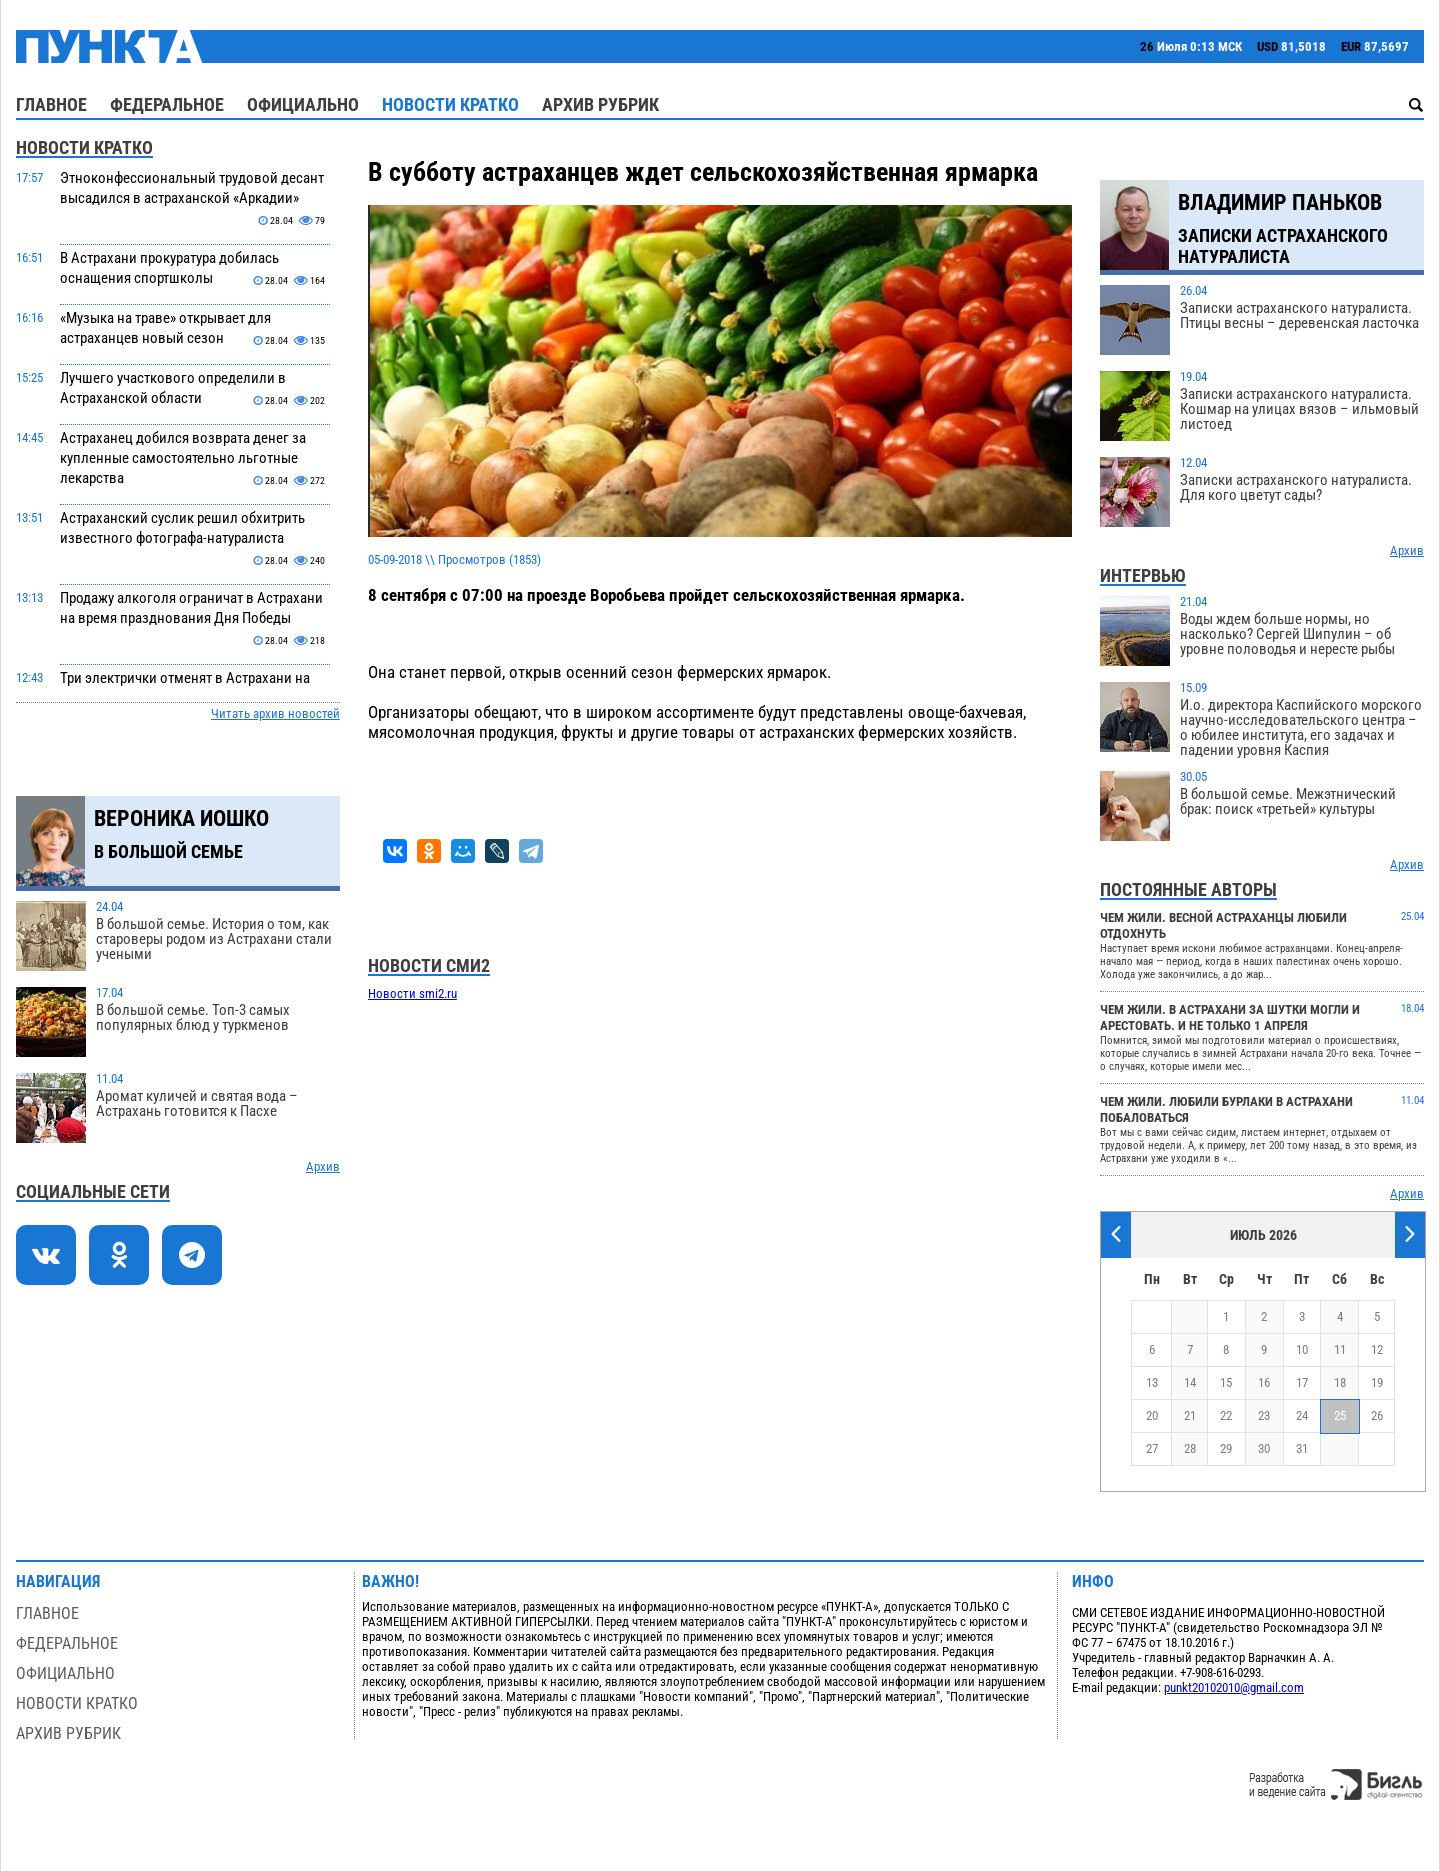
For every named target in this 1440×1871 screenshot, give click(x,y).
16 (1264, 1382)
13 (1152, 1382)
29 (1226, 1448)
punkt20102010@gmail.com (1234, 1687)
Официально (303, 104)
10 (1302, 1349)
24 (1302, 1415)
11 (1340, 1349)
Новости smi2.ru (412, 993)
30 (1264, 1448)
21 (1190, 1415)
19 (1377, 1382)
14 (1190, 1382)
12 (1377, 1349)
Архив (323, 1166)
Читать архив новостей (275, 713)
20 (1152, 1415)
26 (1377, 1415)
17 (1302, 1382)
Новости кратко (450, 104)
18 (1340, 1382)
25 (1340, 1415)
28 (1190, 1448)
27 (1152, 1448)
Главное (51, 104)
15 (1226, 1382)
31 (1302, 1448)
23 (1264, 1415)
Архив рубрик (600, 104)
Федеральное (167, 104)
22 (1226, 1415)
